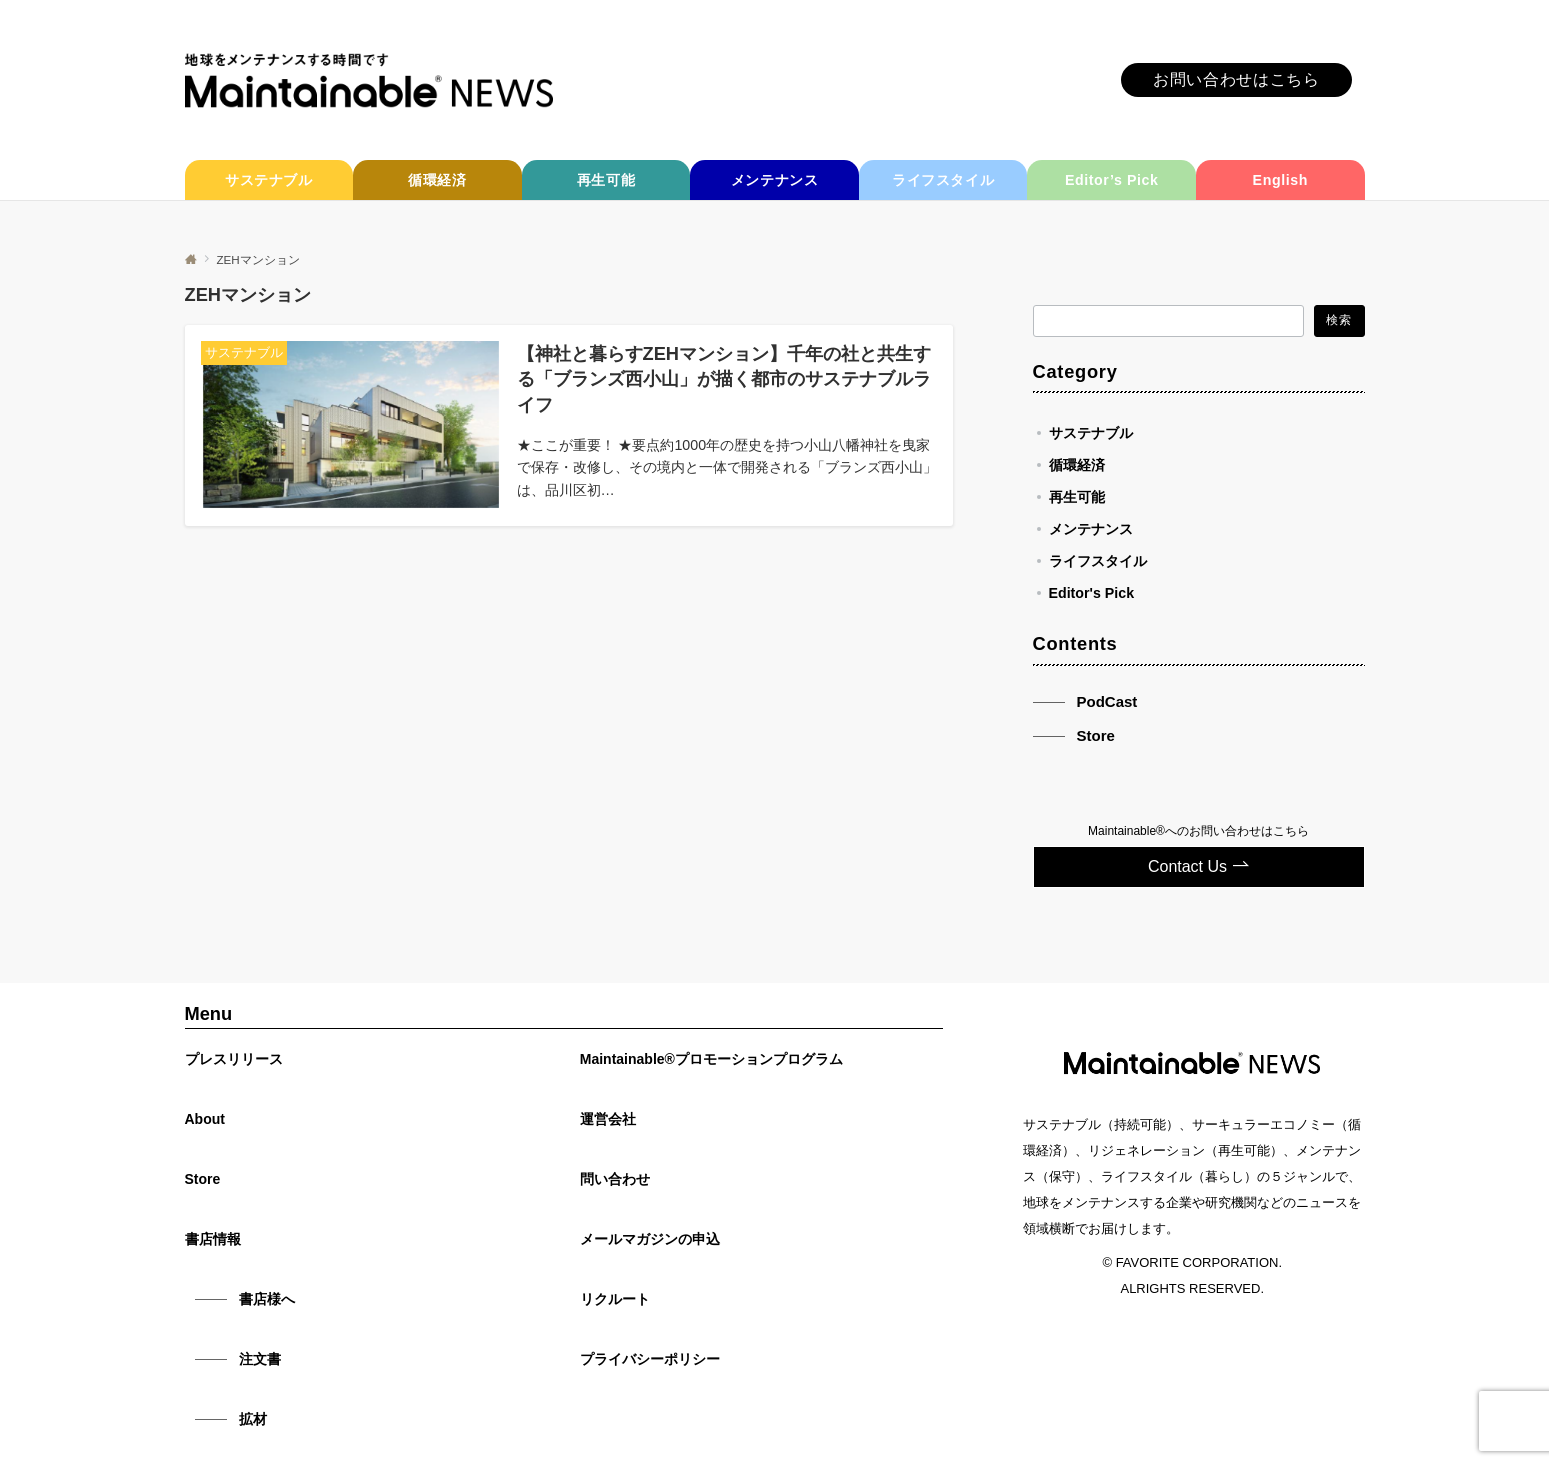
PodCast (1107, 701)
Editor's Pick (1092, 593)
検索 (1339, 319)
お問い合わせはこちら (1236, 79)
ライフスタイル (1098, 561)
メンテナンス (1091, 529)
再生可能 (1077, 497)
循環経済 (1077, 465)
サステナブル (1091, 433)
